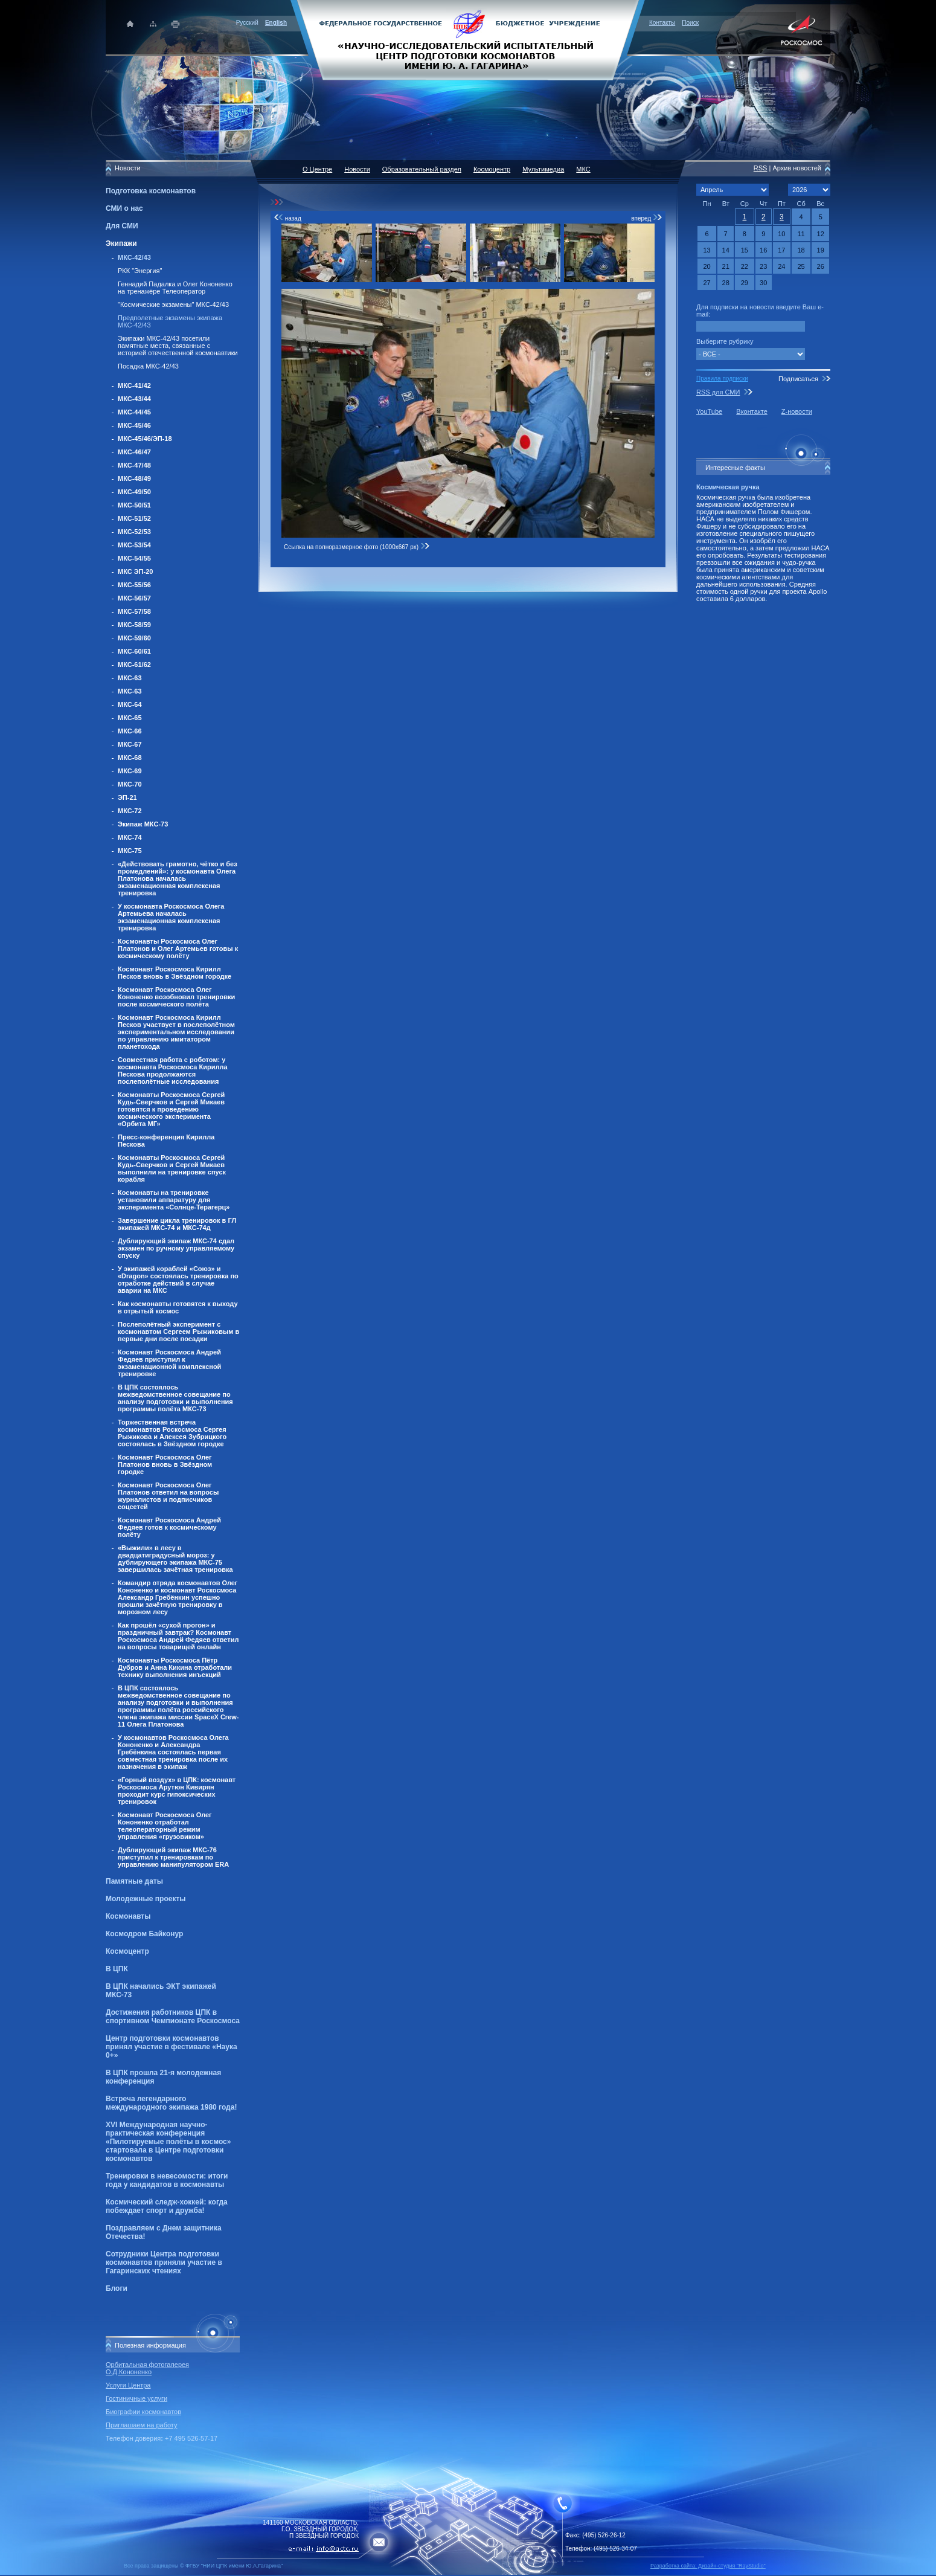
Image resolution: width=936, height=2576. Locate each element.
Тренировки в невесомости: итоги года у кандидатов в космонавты (167, 2180)
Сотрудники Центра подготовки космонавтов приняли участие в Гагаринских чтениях (164, 2262)
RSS (761, 168)
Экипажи (121, 243)
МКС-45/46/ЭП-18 (145, 438)
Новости (357, 169)
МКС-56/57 (134, 598)
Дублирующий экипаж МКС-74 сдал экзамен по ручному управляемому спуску (176, 1248)
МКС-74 (130, 837)
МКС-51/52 (134, 518)
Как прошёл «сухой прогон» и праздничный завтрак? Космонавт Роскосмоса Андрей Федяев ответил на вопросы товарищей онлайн (178, 1635)
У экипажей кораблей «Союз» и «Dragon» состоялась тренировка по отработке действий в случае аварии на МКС (178, 1279)
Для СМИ (122, 226)
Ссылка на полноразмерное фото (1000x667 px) (357, 547)
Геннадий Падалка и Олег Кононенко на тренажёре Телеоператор (175, 287)
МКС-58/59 (134, 624)
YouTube (709, 411)
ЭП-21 (127, 797)
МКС (583, 169)
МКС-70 (130, 784)
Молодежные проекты (146, 1899)
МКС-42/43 (134, 257)
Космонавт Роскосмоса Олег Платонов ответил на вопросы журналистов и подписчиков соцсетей (168, 1495)
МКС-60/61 (134, 651)
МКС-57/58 (134, 611)
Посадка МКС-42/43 (148, 366)
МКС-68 (130, 757)
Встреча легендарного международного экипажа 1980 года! (171, 2103)
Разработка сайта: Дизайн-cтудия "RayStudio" (708, 2566)
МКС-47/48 (134, 465)
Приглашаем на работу (141, 2425)
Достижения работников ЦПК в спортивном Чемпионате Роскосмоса (173, 2016)
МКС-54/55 (134, 558)
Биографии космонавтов (143, 2411)
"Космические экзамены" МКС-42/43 (173, 304)
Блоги (116, 2288)
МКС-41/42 (134, 385)
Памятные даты (134, 1881)
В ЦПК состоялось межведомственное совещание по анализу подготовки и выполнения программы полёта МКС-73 (175, 1397)
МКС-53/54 (134, 545)
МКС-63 (130, 677)
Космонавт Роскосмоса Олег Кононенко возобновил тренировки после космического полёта (176, 997)
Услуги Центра (128, 2385)
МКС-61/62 (134, 664)
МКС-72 (130, 810)
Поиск (690, 22)
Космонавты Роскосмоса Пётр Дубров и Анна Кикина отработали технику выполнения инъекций (175, 1667)
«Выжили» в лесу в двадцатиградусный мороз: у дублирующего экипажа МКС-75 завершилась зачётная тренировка (175, 1558)
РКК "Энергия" (140, 270)
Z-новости (796, 411)
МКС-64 (130, 704)
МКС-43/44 (134, 398)
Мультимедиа (543, 169)
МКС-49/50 (134, 491)
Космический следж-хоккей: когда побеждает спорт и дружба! (167, 2206)
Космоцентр (127, 1951)
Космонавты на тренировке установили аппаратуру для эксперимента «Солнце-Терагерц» (173, 1200)
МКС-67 (130, 744)
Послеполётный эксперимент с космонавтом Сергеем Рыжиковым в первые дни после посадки (178, 1331)
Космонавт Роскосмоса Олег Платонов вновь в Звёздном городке (165, 1464)
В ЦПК (117, 1969)
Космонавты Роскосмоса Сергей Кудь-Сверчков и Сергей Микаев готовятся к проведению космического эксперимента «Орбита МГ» (171, 1109)
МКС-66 (130, 731)
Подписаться (798, 378)
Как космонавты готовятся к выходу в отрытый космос (178, 1307)
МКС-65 (130, 717)
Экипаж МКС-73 (143, 824)
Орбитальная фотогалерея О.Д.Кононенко (147, 2368)
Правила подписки (722, 378)
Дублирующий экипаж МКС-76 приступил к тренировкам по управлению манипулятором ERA (173, 1857)
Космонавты (128, 1916)
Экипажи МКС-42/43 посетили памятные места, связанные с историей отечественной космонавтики (178, 345)
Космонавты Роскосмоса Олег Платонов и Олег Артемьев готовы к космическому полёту (178, 948)
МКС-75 (130, 850)
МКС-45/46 (134, 425)
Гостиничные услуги (136, 2398)
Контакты (662, 22)
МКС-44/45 (134, 412)
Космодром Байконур (144, 1934)
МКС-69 (130, 770)
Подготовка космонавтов (151, 191)
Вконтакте (751, 411)
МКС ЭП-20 (135, 571)
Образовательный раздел (421, 169)
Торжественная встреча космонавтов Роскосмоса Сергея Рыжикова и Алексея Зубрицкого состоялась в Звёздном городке (172, 1432)
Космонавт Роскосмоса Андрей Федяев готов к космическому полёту (169, 1527)
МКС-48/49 (134, 478)
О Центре (317, 169)
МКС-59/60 (134, 638)
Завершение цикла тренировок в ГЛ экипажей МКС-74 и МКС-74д (177, 1224)
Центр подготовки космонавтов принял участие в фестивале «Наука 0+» (171, 2046)
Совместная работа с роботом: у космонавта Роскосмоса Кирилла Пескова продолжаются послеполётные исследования (173, 1070)
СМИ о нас (124, 208)
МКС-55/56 (134, 584)
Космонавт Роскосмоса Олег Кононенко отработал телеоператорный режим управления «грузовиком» (165, 1825)
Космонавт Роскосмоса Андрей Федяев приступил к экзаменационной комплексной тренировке (169, 1362)
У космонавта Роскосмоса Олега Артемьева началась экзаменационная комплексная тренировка (171, 917)
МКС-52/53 (134, 531)
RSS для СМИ (718, 392)
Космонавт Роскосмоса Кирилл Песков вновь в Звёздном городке (174, 972)
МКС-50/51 (134, 505)
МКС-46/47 (134, 452)
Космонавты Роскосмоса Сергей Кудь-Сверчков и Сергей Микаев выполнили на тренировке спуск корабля (172, 1168)
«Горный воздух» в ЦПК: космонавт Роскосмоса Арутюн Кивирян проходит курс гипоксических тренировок (177, 1790)
